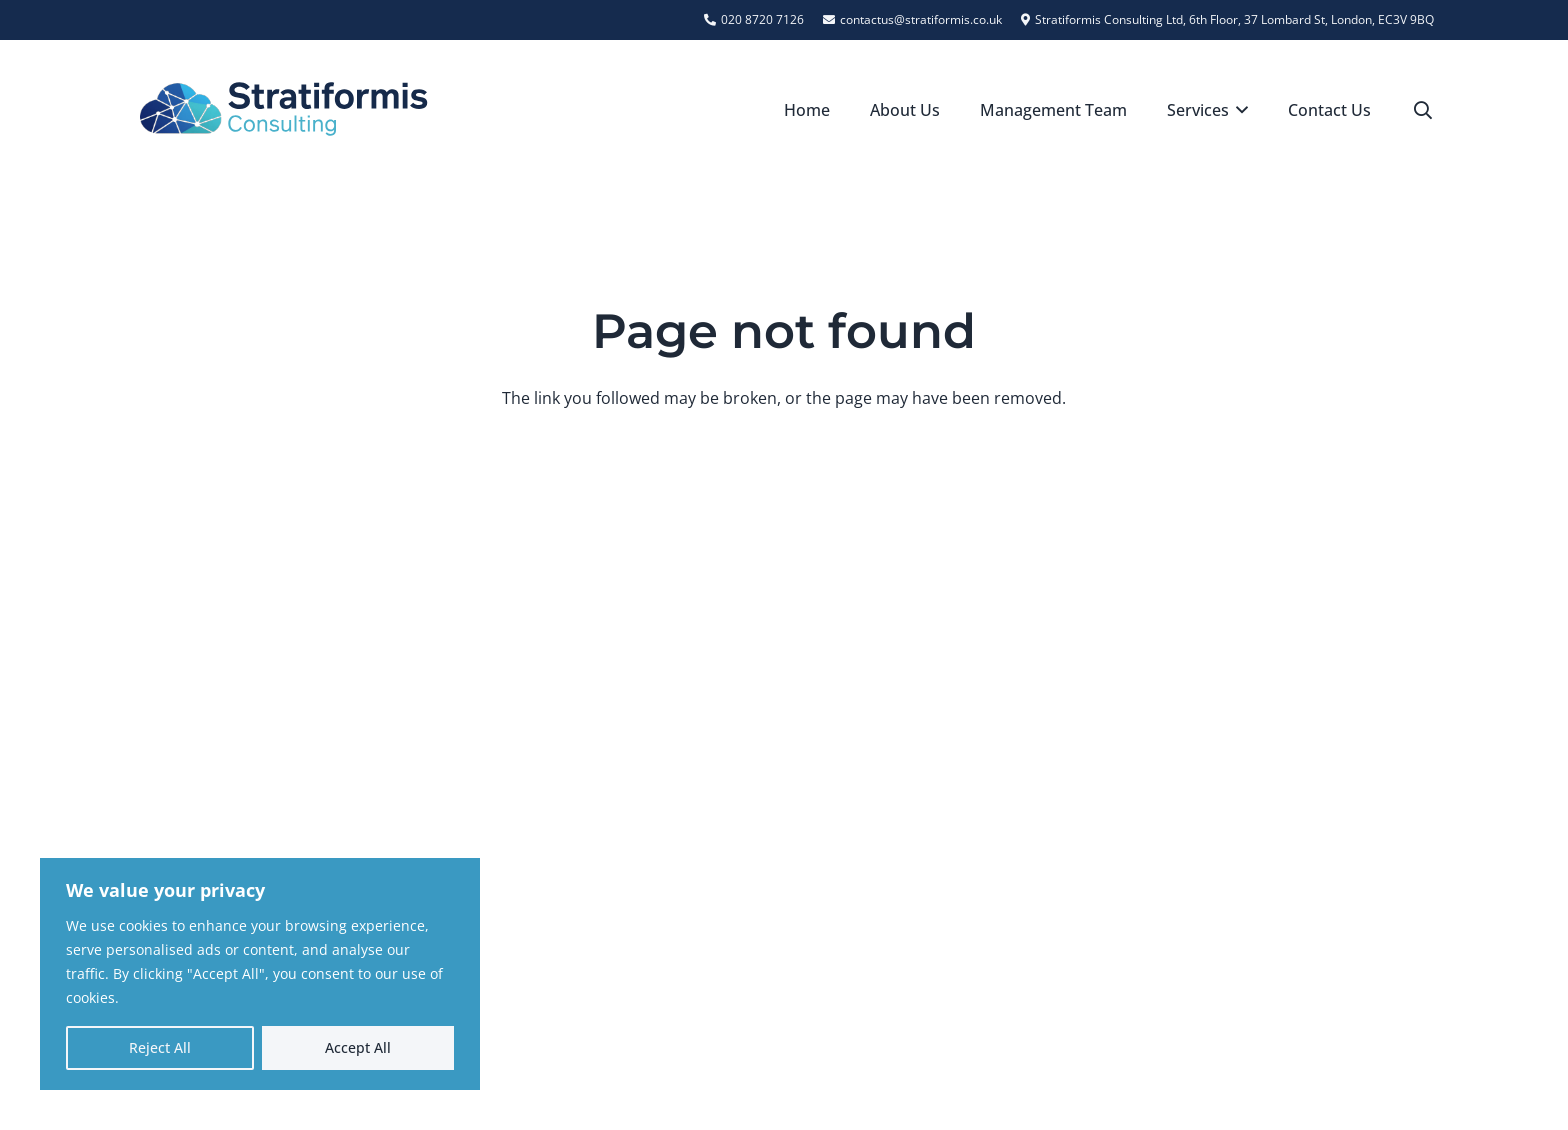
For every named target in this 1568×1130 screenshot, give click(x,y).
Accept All (358, 1047)
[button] (1239, 110)
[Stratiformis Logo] (284, 110)
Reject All (160, 1047)
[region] (260, 974)
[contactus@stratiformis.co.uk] (1053, 811)
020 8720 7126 (1127, 767)
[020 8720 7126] (1053, 767)
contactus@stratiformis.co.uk (1185, 811)
